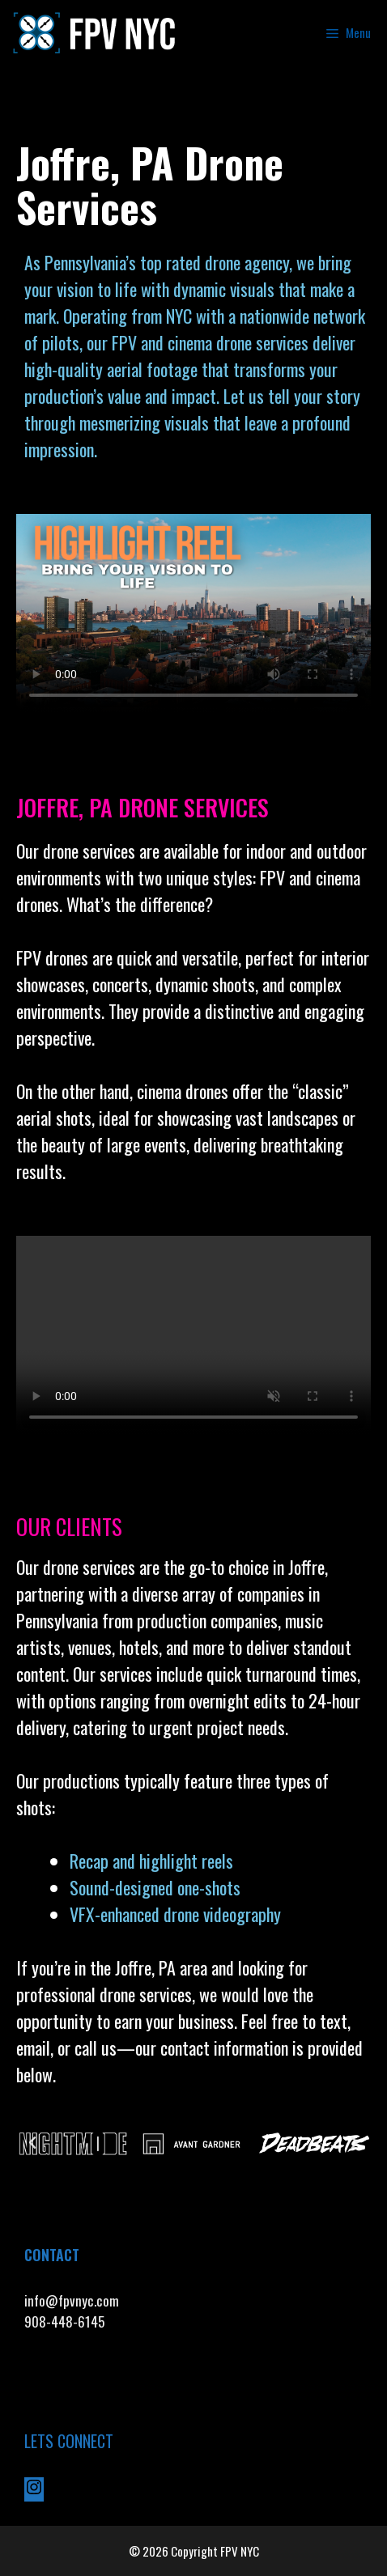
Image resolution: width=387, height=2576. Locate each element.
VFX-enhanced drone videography (177, 1914)
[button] (32, 2143)
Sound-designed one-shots (155, 1887)
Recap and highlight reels (151, 1861)
